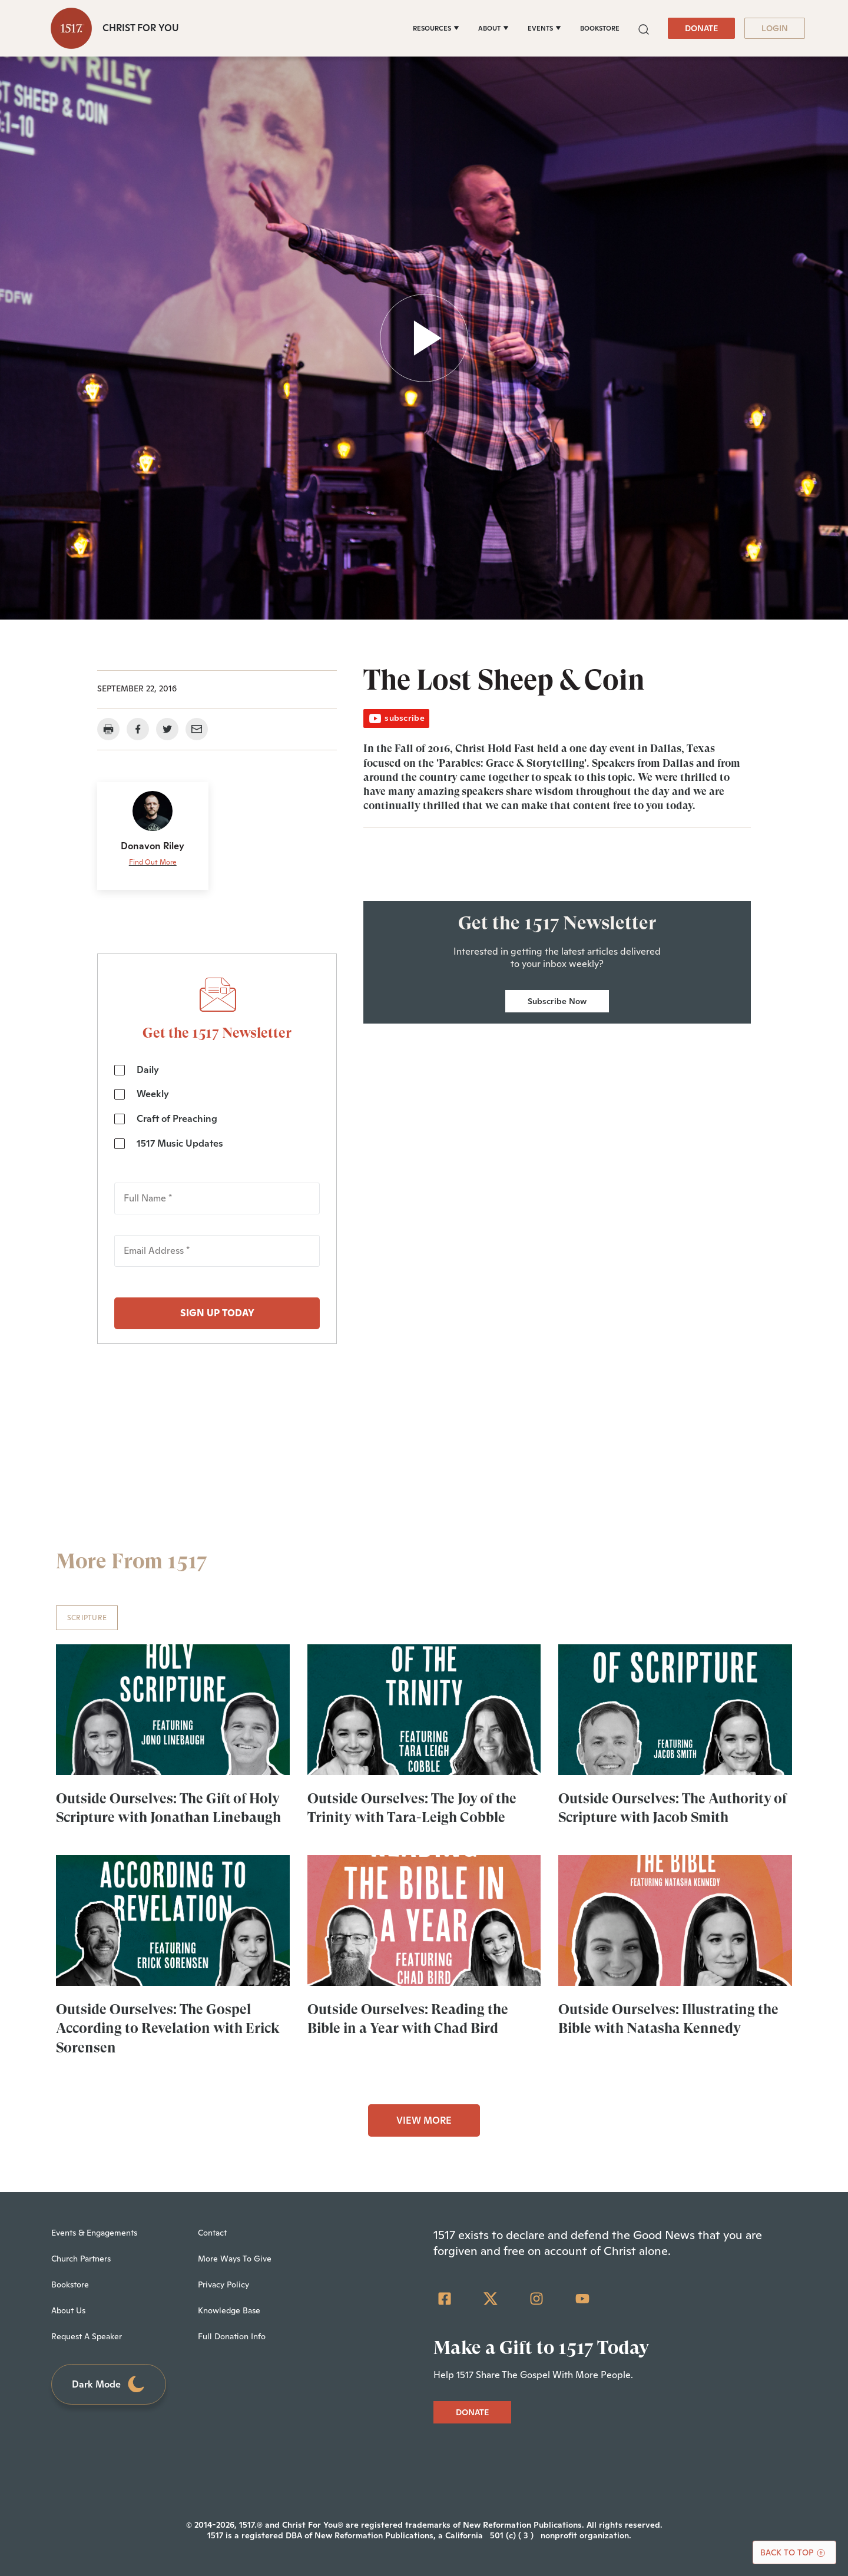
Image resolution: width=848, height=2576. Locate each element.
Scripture (87, 1618)
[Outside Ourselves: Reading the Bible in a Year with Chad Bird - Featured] (424, 1920)
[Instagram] (536, 2298)
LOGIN (774, 28)
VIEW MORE (424, 2120)
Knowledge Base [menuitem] (229, 2310)
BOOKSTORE (600, 28)
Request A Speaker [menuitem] (86, 2336)
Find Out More (153, 862)
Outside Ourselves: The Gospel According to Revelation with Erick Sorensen (168, 2028)
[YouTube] (582, 2298)
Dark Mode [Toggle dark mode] (109, 2384)
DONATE (701, 28)
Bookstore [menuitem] (70, 2284)
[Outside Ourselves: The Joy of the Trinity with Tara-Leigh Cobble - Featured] (424, 1709)
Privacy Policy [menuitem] (223, 2284)
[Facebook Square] (444, 2298)
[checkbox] (217, 1107)
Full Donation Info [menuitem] (232, 2336)
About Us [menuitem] (68, 2310)
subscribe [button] (396, 718)
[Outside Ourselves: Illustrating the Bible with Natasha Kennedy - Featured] (675, 1920)
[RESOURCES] (436, 28)
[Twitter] (490, 2298)
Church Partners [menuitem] (81, 2258)
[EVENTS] (544, 28)
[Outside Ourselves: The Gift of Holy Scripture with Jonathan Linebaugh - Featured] (173, 1709)
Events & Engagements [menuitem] (94, 2232)
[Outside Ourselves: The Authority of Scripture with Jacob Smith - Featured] (675, 1709)
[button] (643, 28)
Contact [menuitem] (212, 2232)
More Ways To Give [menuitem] (234, 2258)
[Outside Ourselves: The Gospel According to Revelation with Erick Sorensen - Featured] (173, 1920)
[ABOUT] (493, 28)
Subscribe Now (557, 1001)
